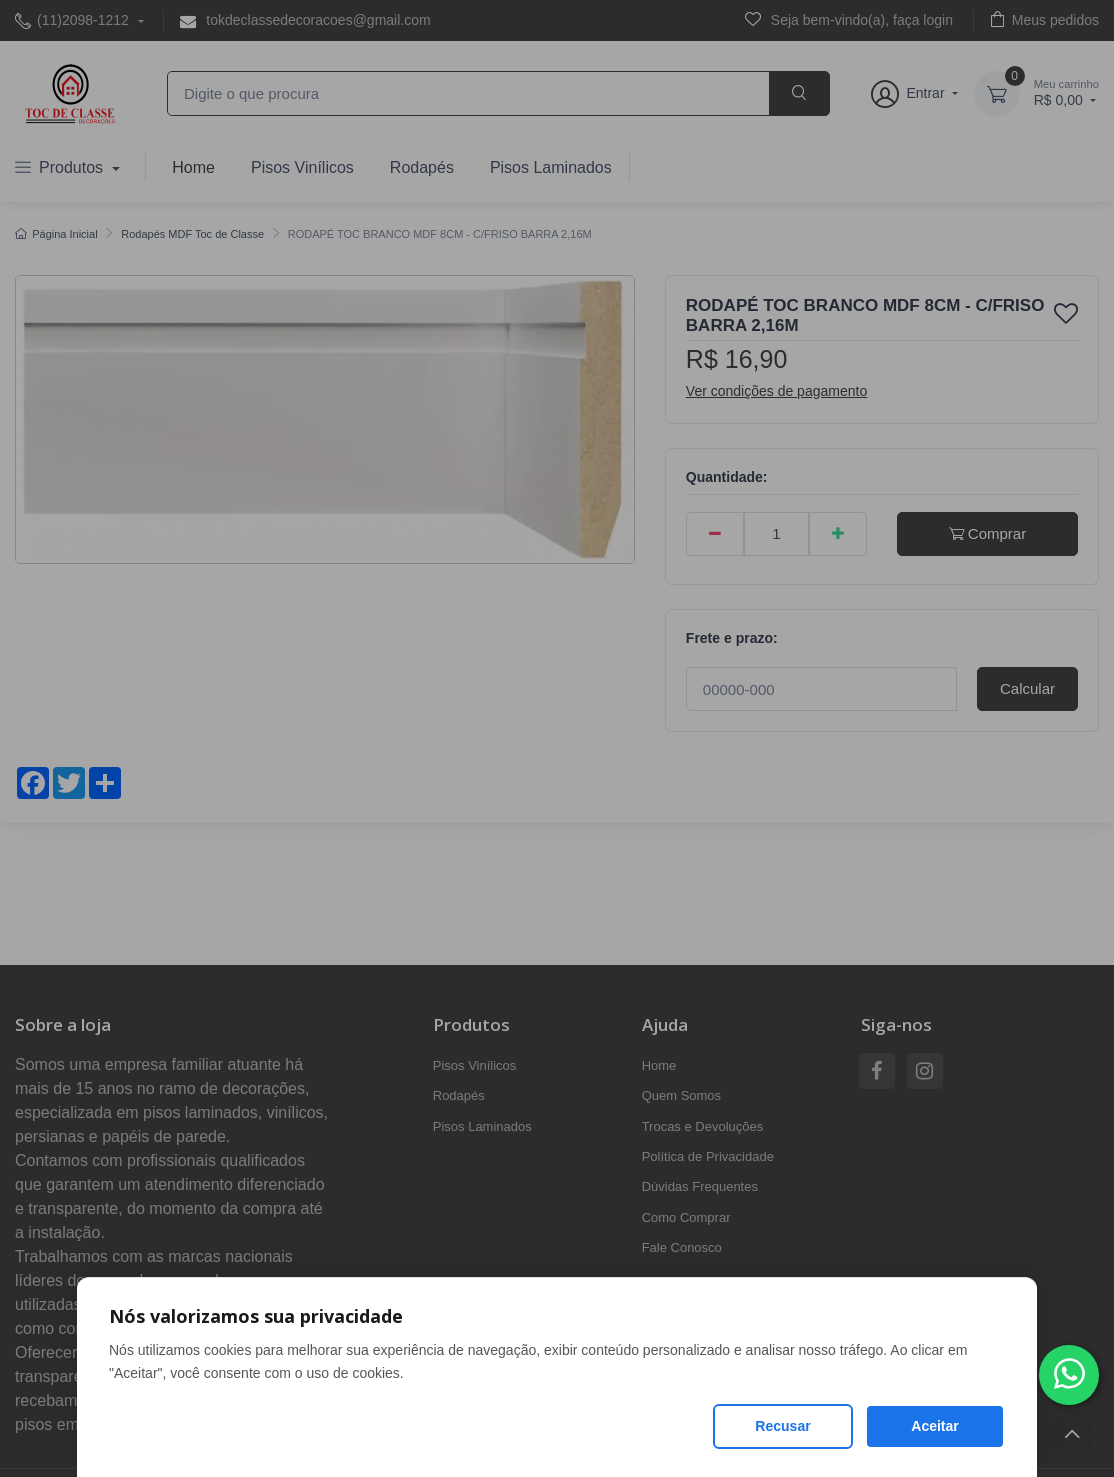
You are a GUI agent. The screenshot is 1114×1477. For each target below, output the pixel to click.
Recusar (782, 1426)
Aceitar (934, 1426)
